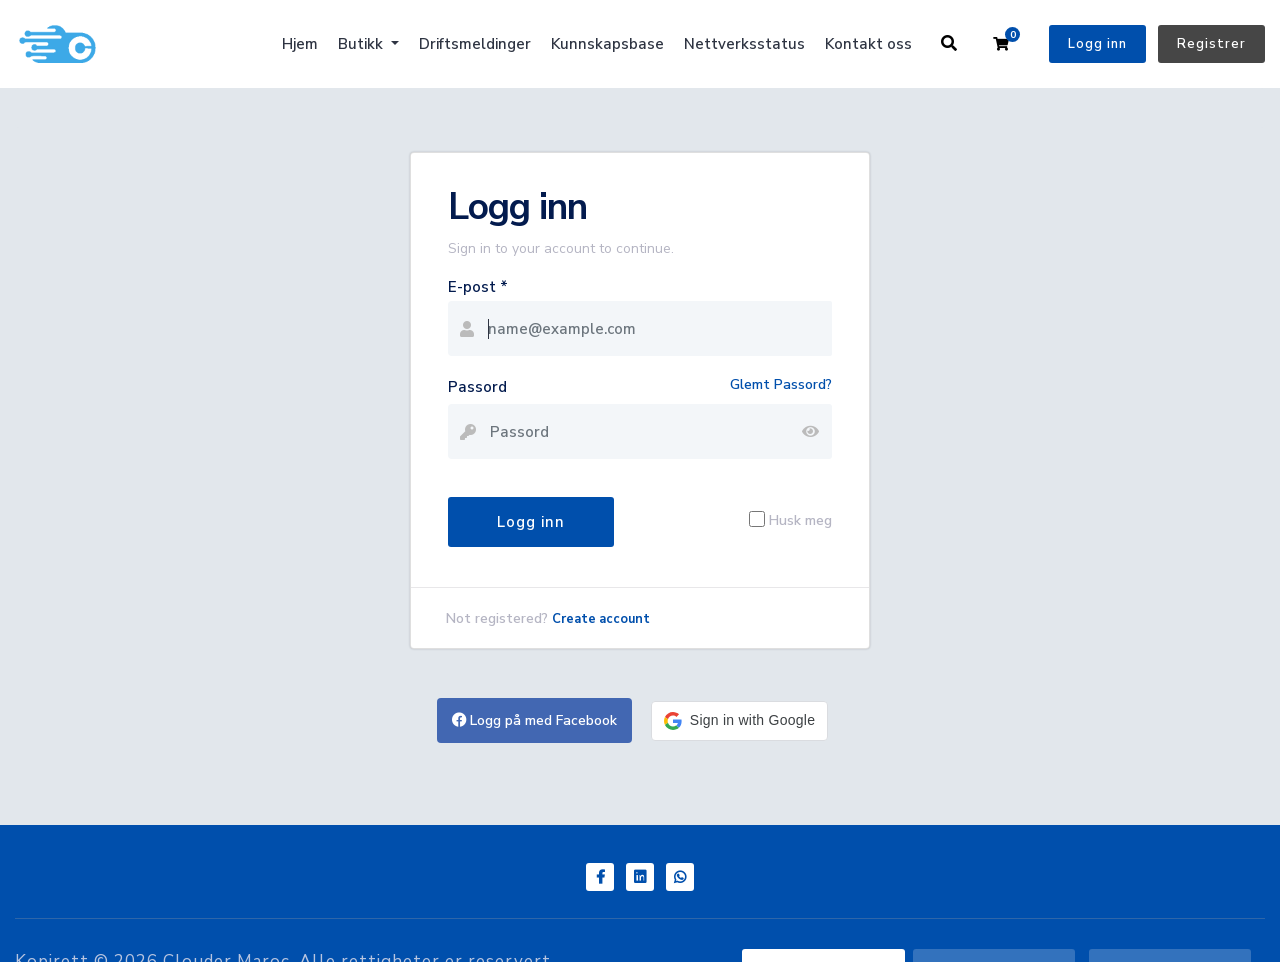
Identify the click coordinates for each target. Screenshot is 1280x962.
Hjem (300, 44)
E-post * (478, 287)
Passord (477, 387)
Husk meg (800, 519)
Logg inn (1097, 44)
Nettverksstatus (744, 44)
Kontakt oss (868, 44)
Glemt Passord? (781, 384)
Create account (601, 619)
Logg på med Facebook (534, 720)
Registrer (1211, 44)
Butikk (362, 44)
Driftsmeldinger (475, 44)
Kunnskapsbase (607, 44)
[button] (739, 721)
